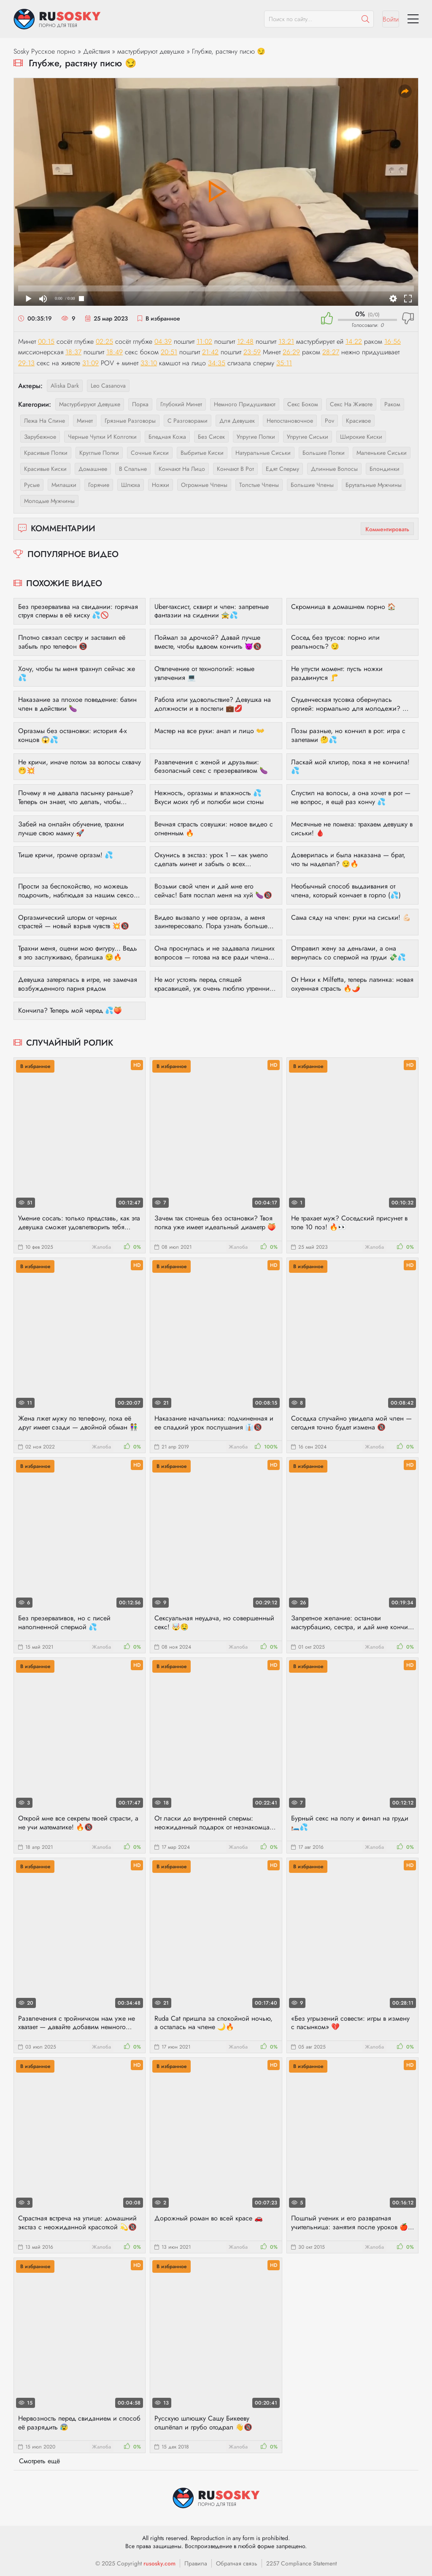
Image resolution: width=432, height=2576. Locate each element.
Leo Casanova (108, 385)
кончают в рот (235, 469)
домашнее (92, 469)
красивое (358, 420)
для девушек (237, 420)
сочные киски (150, 452)
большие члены (312, 485)
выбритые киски (202, 452)
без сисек (211, 436)
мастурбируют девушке (150, 51)
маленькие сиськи (381, 452)
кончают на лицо (182, 469)
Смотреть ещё (39, 2461)
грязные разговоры (130, 420)
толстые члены (259, 485)
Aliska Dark (65, 385)
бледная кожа (167, 436)
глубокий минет (181, 404)
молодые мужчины (49, 501)
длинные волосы (334, 469)
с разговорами (187, 420)
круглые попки (99, 452)
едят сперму (282, 469)
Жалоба (101, 1247)
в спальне (133, 469)
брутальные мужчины (374, 485)
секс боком (302, 404)
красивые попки (46, 452)
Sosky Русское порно (45, 51)
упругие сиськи (307, 436)
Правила (195, 2563)
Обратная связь (236, 2563)
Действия (96, 51)
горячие (98, 485)
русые (32, 485)
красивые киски (45, 469)
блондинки (385, 469)
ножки (160, 485)
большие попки (323, 452)
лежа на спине (44, 420)
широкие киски (361, 436)
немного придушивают (244, 404)
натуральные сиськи (263, 452)
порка (140, 404)
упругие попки (256, 436)
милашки (63, 485)
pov (329, 420)
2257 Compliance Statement (301, 2563)
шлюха (130, 485)
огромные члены (204, 485)
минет (85, 420)
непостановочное (290, 420)
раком (392, 404)
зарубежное (40, 436)
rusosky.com (159, 2563)
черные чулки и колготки (102, 436)
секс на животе (351, 404)
